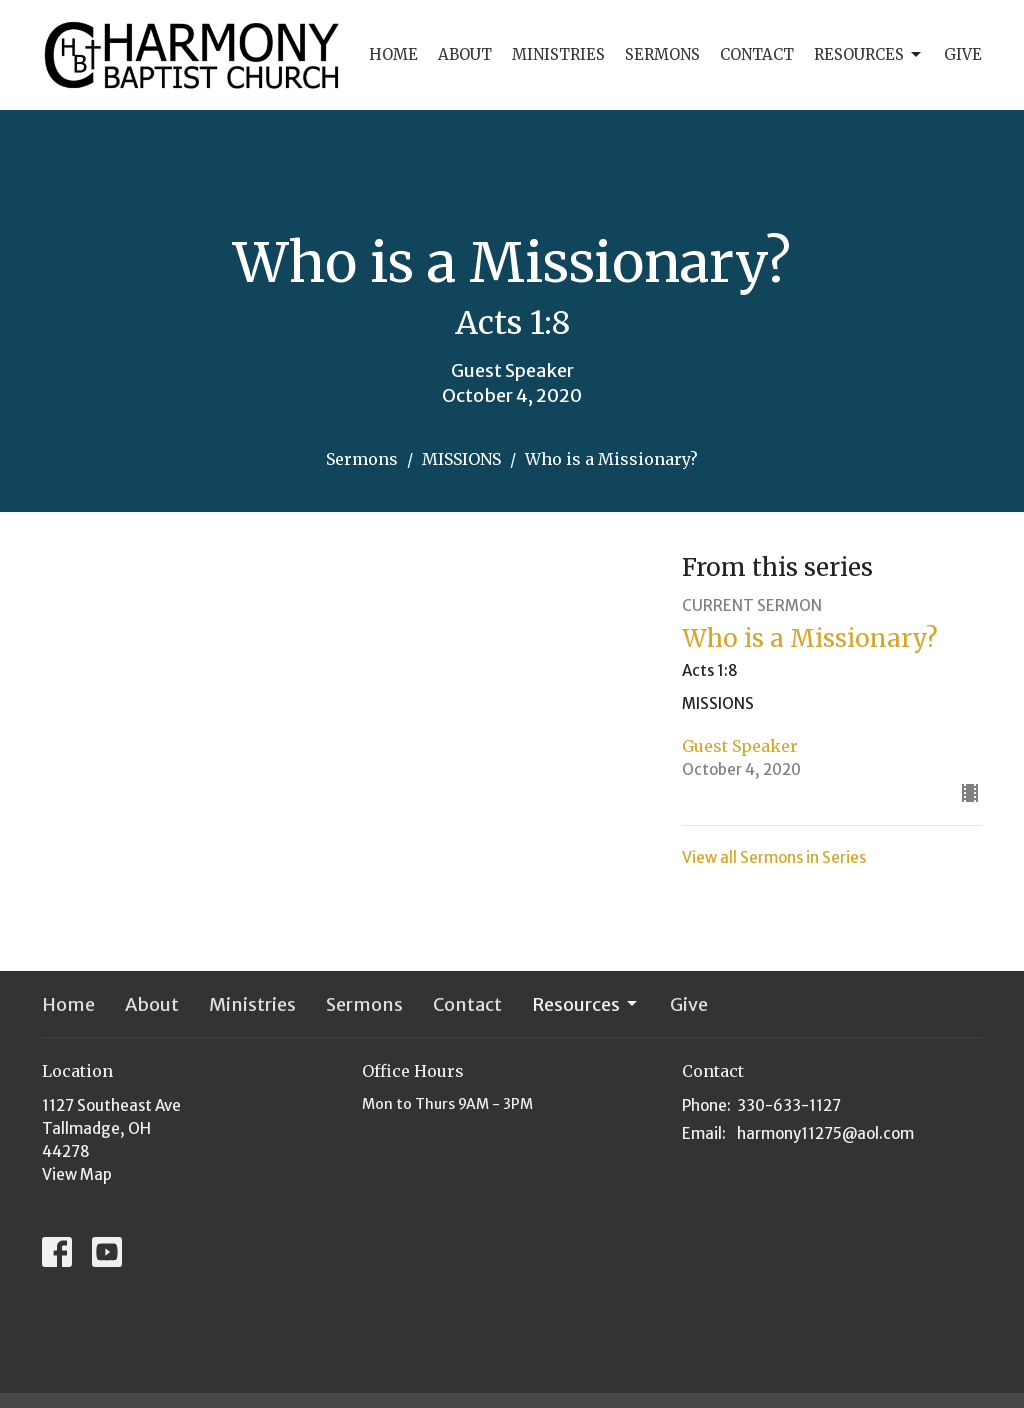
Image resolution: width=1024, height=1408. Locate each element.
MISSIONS (461, 459)
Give (963, 54)
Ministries (558, 54)
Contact (757, 54)
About (465, 54)
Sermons (662, 54)
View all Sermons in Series (774, 857)
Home (393, 54)
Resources (869, 55)
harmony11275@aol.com (825, 1133)
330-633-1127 (789, 1105)
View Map (77, 1174)
